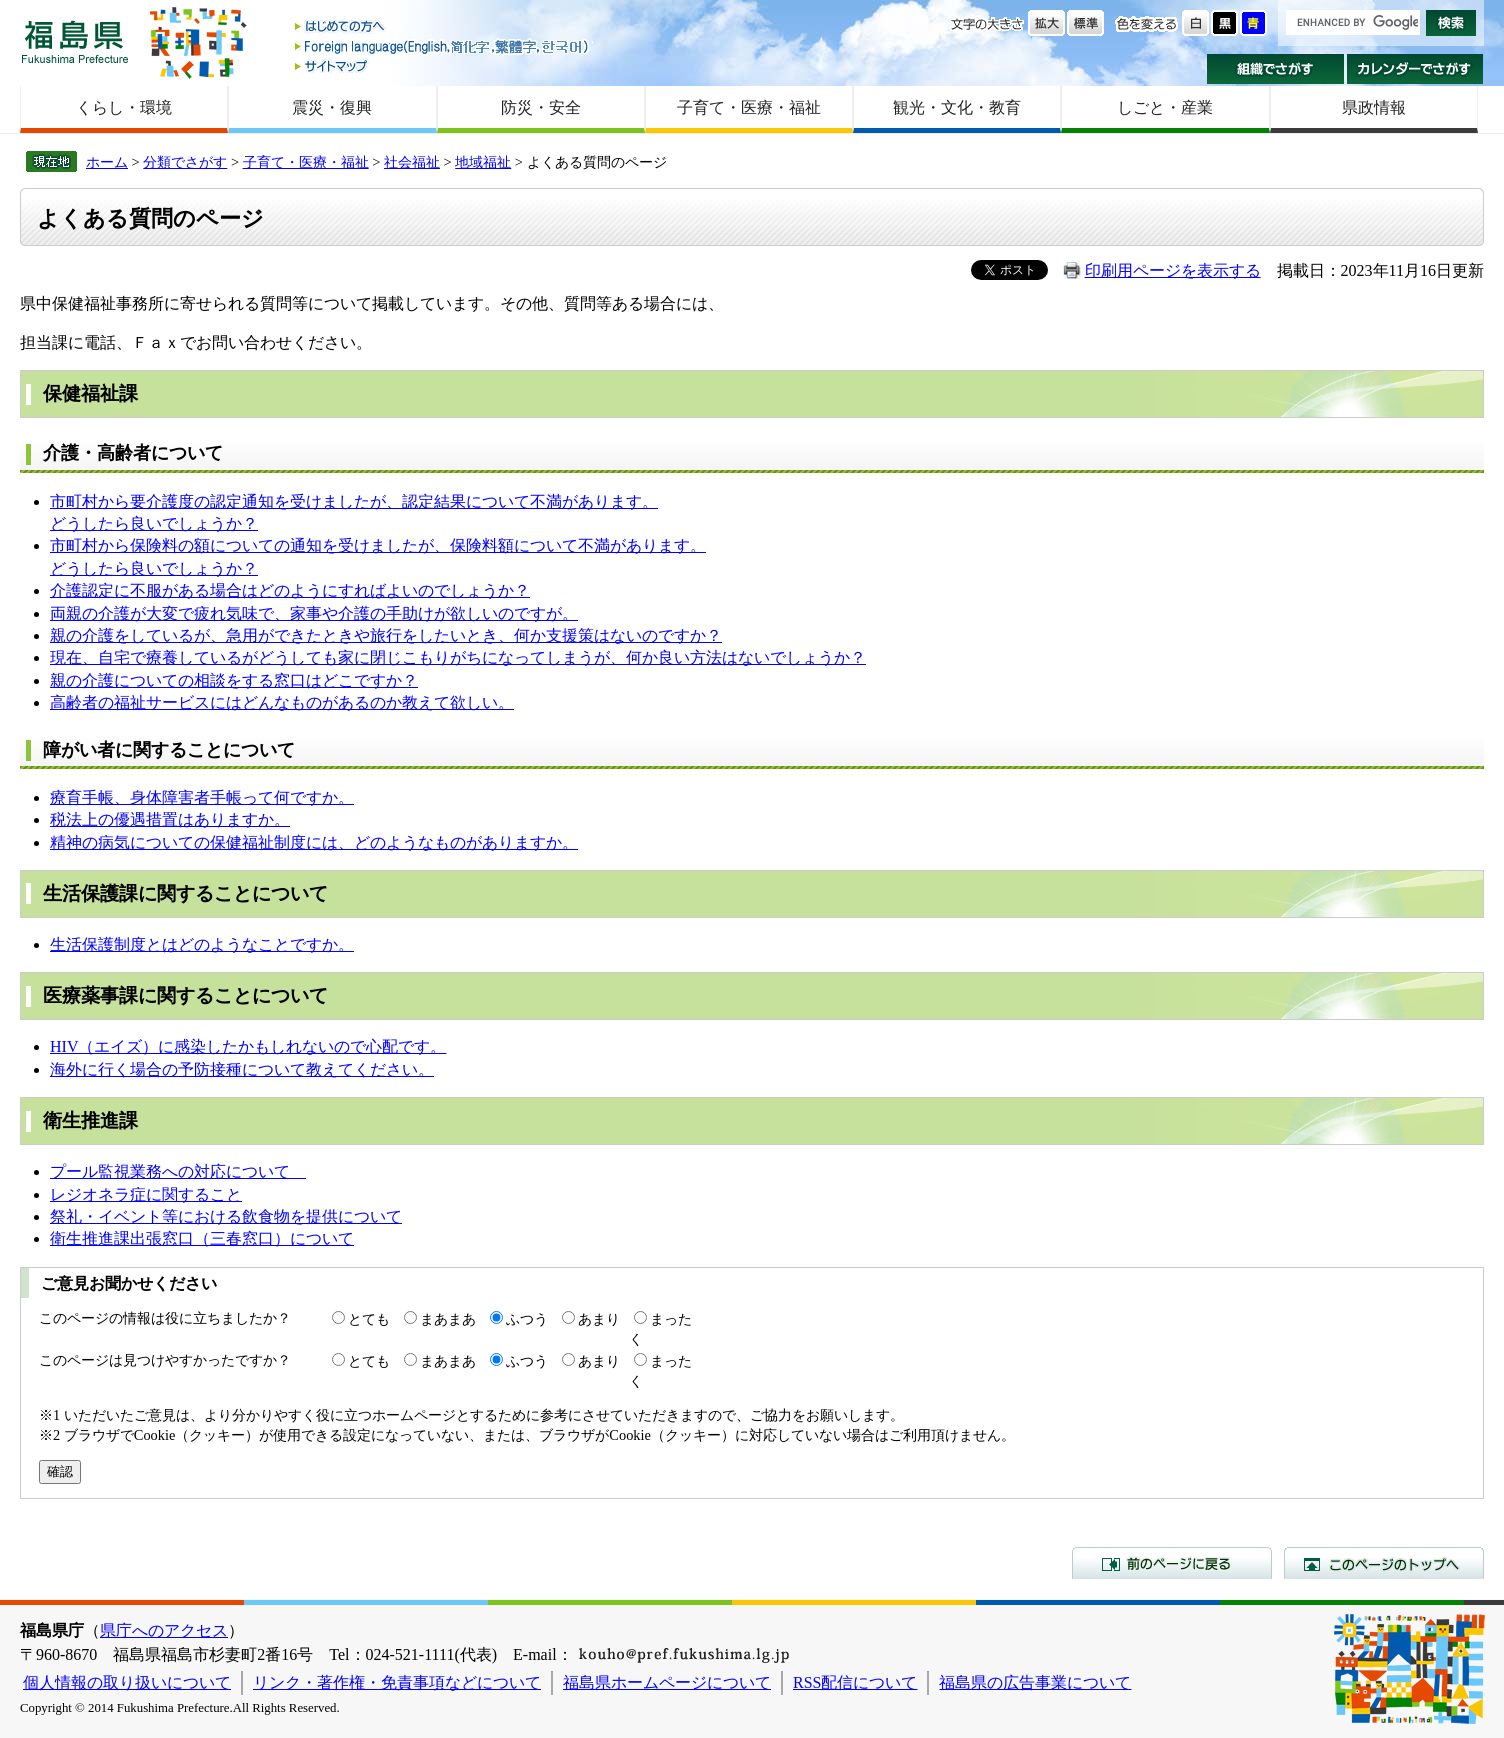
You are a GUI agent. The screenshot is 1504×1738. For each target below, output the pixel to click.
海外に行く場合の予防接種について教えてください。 (242, 1069)
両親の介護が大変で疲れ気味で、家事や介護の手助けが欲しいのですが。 (314, 613)
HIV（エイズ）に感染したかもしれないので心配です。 (248, 1046)
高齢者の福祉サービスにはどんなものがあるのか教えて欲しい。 (282, 702)
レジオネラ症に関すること (146, 1194)
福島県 (75, 41)
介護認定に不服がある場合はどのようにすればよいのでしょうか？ (290, 590)
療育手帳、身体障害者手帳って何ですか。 (202, 797)
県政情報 (1374, 107)
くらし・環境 (124, 107)
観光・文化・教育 (957, 107)
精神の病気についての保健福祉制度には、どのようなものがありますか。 (314, 842)
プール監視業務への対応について (178, 1171)
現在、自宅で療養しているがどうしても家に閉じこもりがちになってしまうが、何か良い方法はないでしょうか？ (458, 657)
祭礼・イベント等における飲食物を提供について (226, 1216)
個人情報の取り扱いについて (127, 1682)
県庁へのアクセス (164, 1630)
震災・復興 (332, 107)
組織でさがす (1275, 69)
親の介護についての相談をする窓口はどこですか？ (234, 680)
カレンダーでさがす (1415, 69)
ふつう (527, 1319)
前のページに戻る (1172, 1563)
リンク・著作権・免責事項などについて (397, 1682)
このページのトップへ (1384, 1563)
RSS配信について (855, 1682)
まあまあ (448, 1319)
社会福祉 (412, 162)
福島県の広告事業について (1035, 1682)
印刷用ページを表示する (1173, 270)
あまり (599, 1319)
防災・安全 (541, 107)
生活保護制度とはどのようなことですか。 (202, 944)
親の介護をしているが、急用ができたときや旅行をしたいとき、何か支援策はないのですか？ (386, 635)
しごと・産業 (1165, 107)
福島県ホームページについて (667, 1682)
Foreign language (443, 46)
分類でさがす (185, 162)
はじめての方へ (443, 27)
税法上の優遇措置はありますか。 (170, 819)
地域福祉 (483, 162)
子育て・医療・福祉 (749, 107)
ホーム (107, 162)
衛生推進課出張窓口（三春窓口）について (202, 1238)
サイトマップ (443, 65)
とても (369, 1319)
